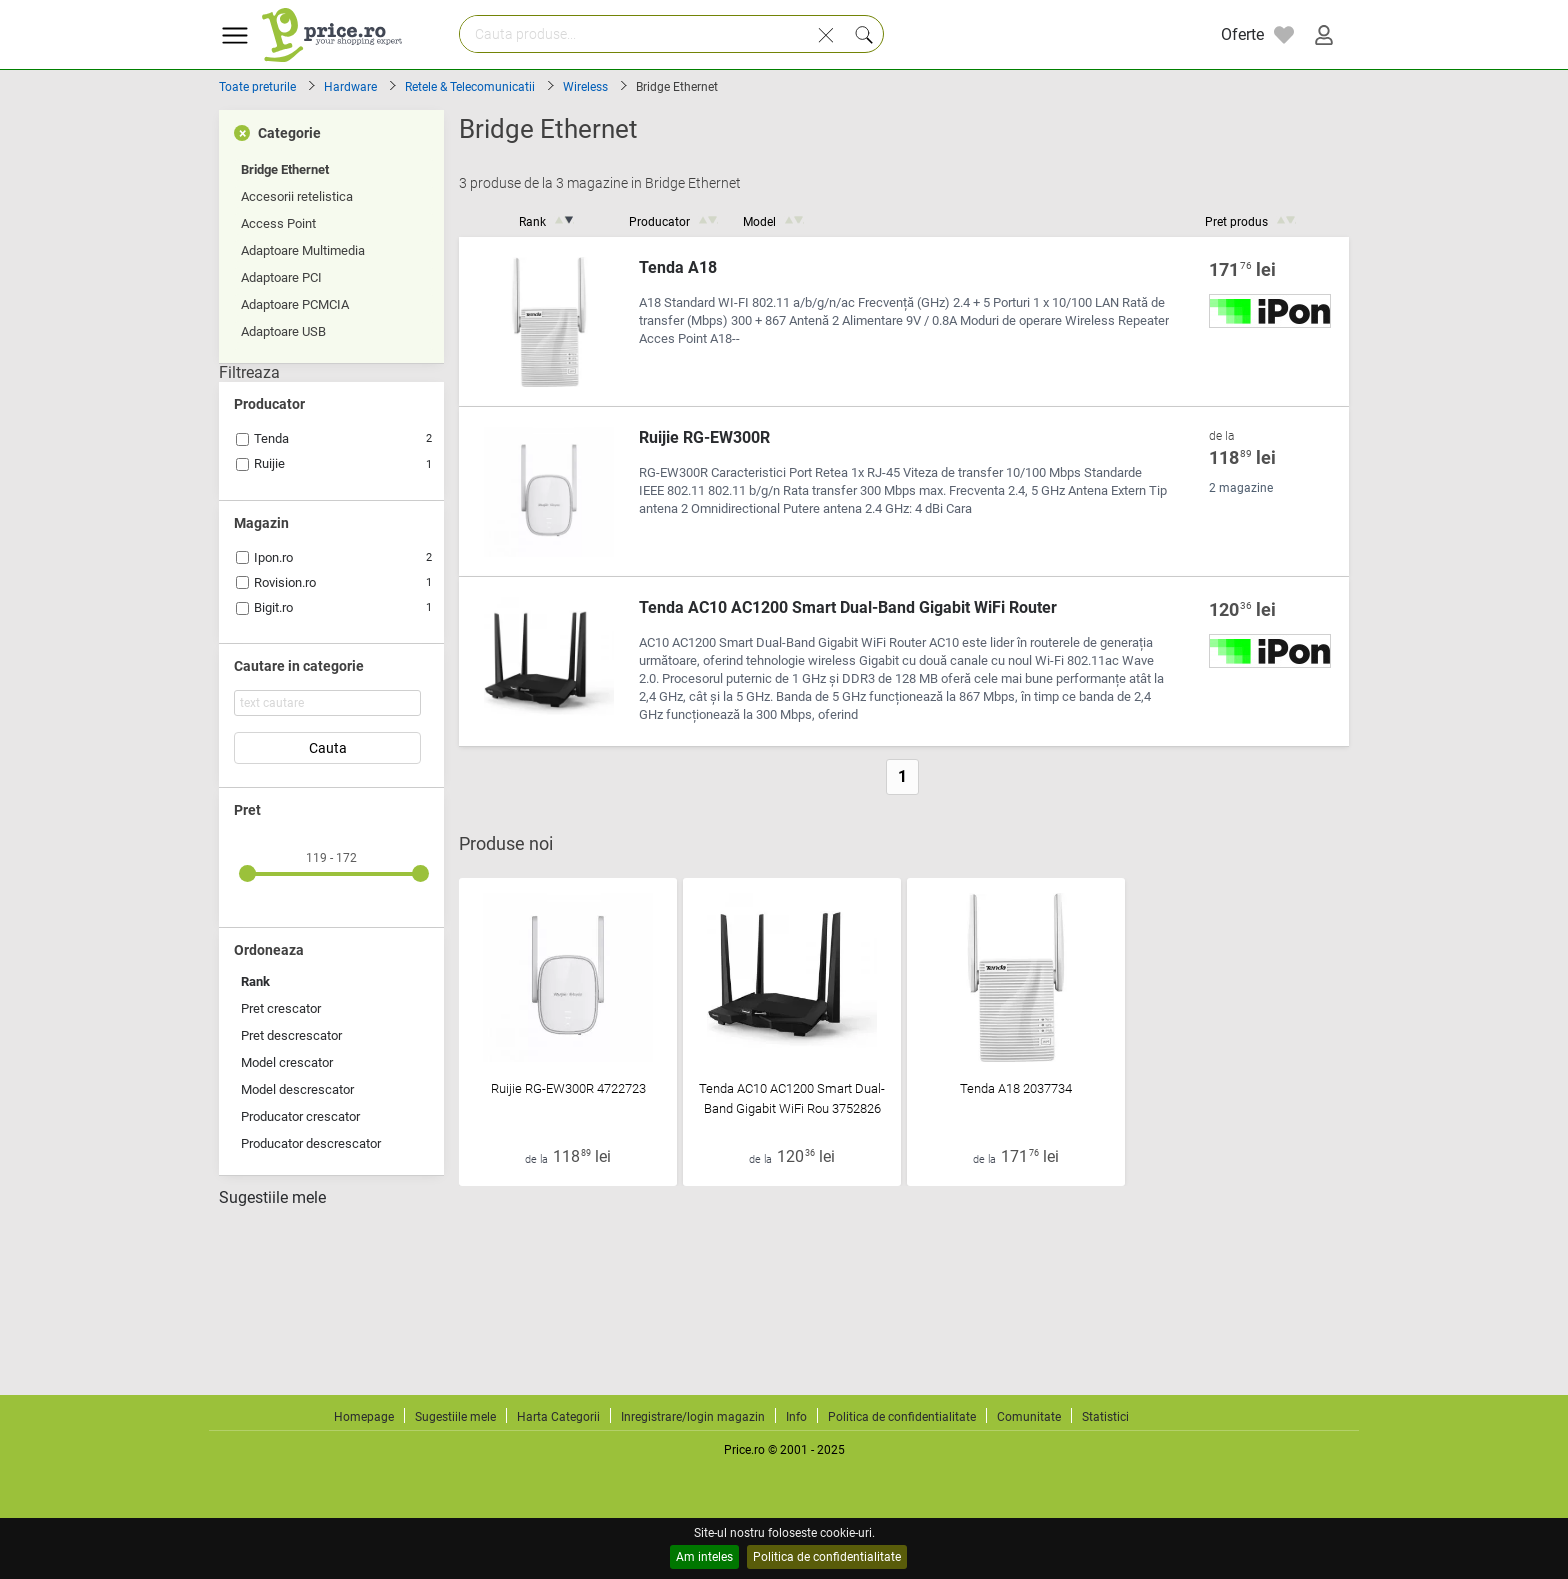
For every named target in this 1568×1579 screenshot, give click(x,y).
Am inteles (704, 1557)
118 (1242, 458)
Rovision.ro (285, 582)
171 (1242, 270)
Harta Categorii (558, 1417)
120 (1242, 610)
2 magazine (1241, 488)
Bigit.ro (273, 607)
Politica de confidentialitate (827, 1557)
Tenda (271, 438)
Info (796, 1417)
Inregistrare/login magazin (693, 1417)
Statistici (1105, 1417)
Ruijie (269, 463)
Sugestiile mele (272, 1198)
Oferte (1242, 34)
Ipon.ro (273, 557)
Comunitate (1029, 1417)
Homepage (364, 1417)
